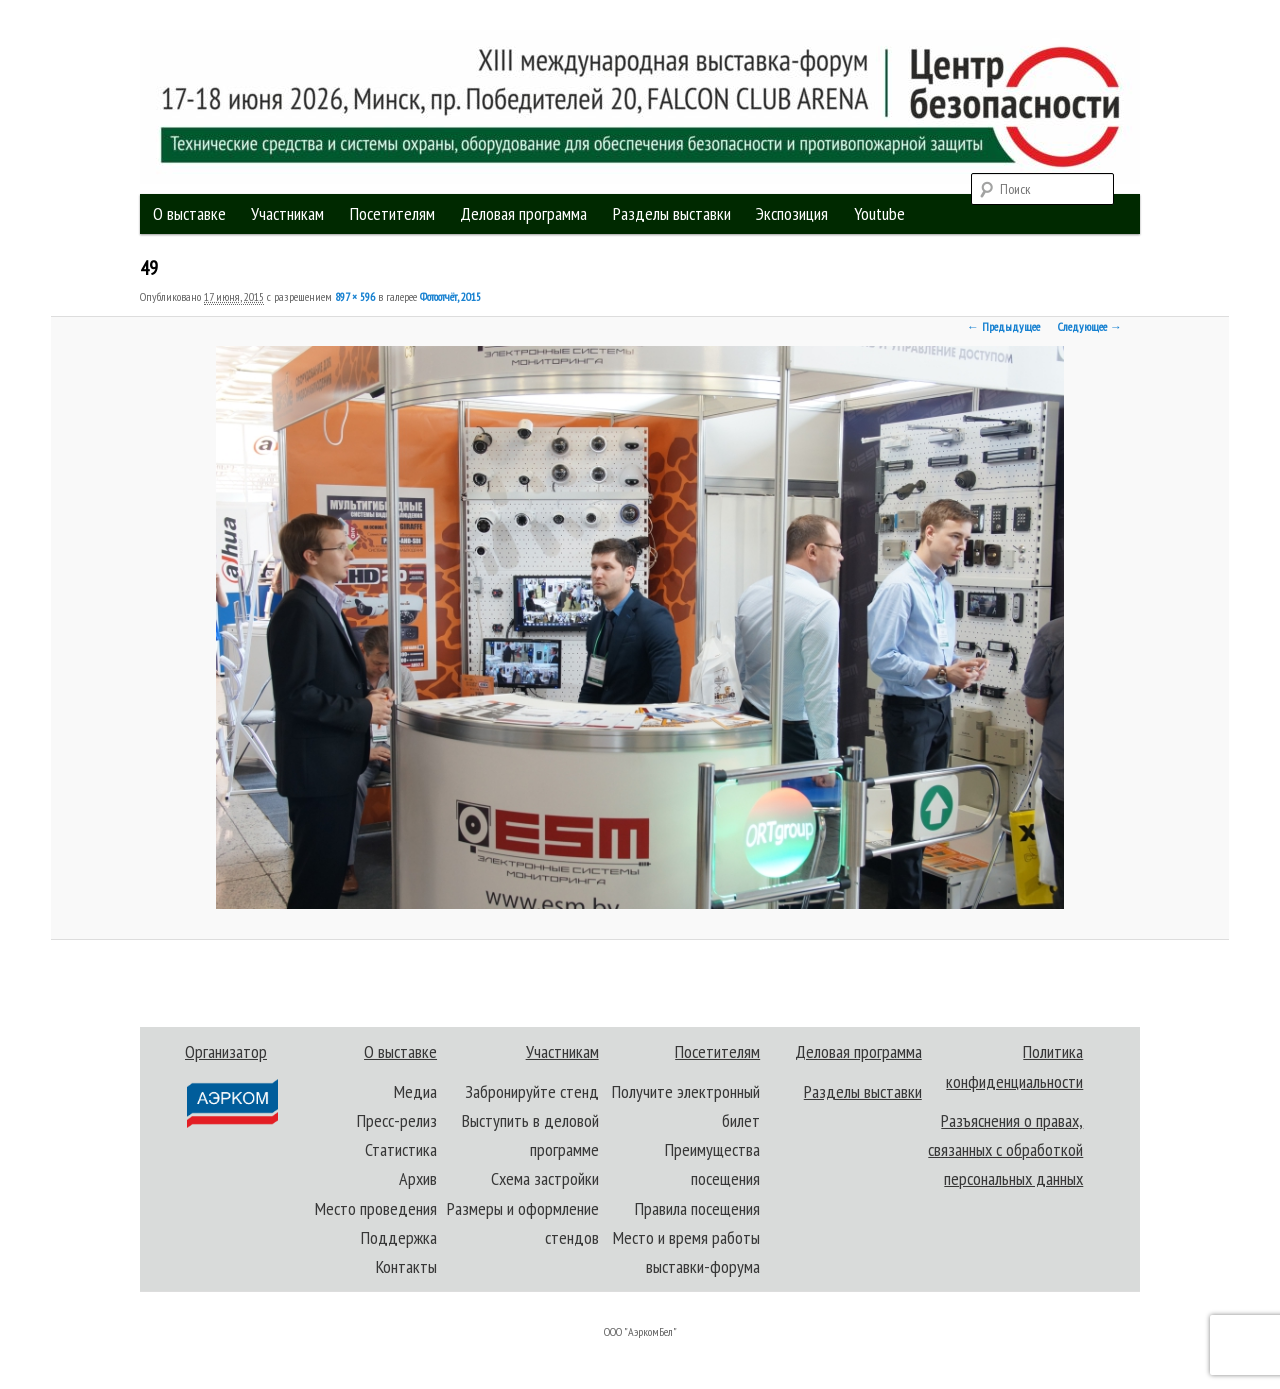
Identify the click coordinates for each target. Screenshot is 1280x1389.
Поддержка (399, 1237)
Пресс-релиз (397, 1120)
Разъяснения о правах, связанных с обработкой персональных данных (1005, 1150)
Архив (418, 1178)
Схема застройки (545, 1178)
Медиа (415, 1091)
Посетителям (392, 213)
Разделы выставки (672, 213)
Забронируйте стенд (532, 1091)
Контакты (406, 1266)
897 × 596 (355, 296)
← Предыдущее (1003, 326)
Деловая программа (523, 213)
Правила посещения (697, 1208)
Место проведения (376, 1208)
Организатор (230, 1084)
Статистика (401, 1149)
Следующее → (1090, 326)
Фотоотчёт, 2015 (450, 296)
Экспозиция (792, 213)
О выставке (189, 213)
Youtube (879, 213)
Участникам (287, 213)
